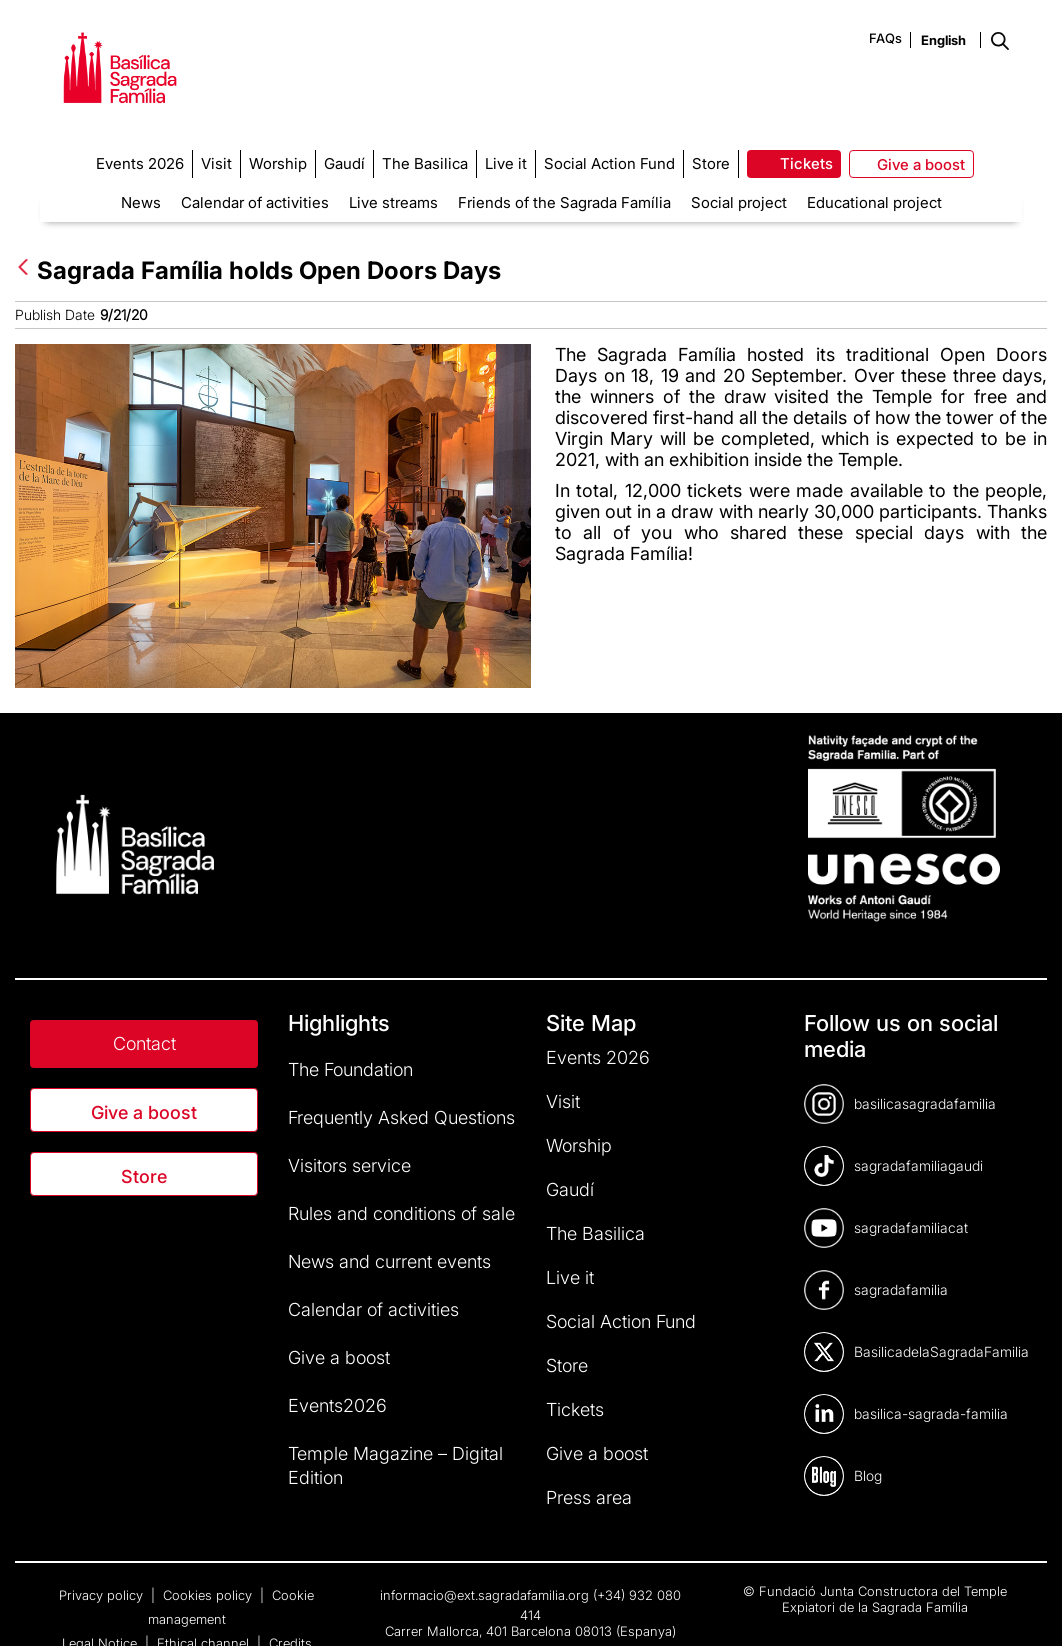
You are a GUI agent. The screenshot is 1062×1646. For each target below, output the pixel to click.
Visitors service (349, 1165)
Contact (144, 1043)
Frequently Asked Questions (401, 1117)
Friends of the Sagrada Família (564, 202)
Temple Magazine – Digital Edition (395, 1465)
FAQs (885, 38)
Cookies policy (209, 1595)
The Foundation (350, 1069)
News (141, 202)
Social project (739, 202)
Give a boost (144, 1112)
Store (144, 1176)
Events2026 (337, 1405)
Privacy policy (103, 1595)
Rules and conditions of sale (401, 1213)
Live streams (393, 202)
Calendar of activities (255, 202)
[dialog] (1024, 1606)
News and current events (389, 1261)
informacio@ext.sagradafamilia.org (484, 1595)
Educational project (874, 202)
